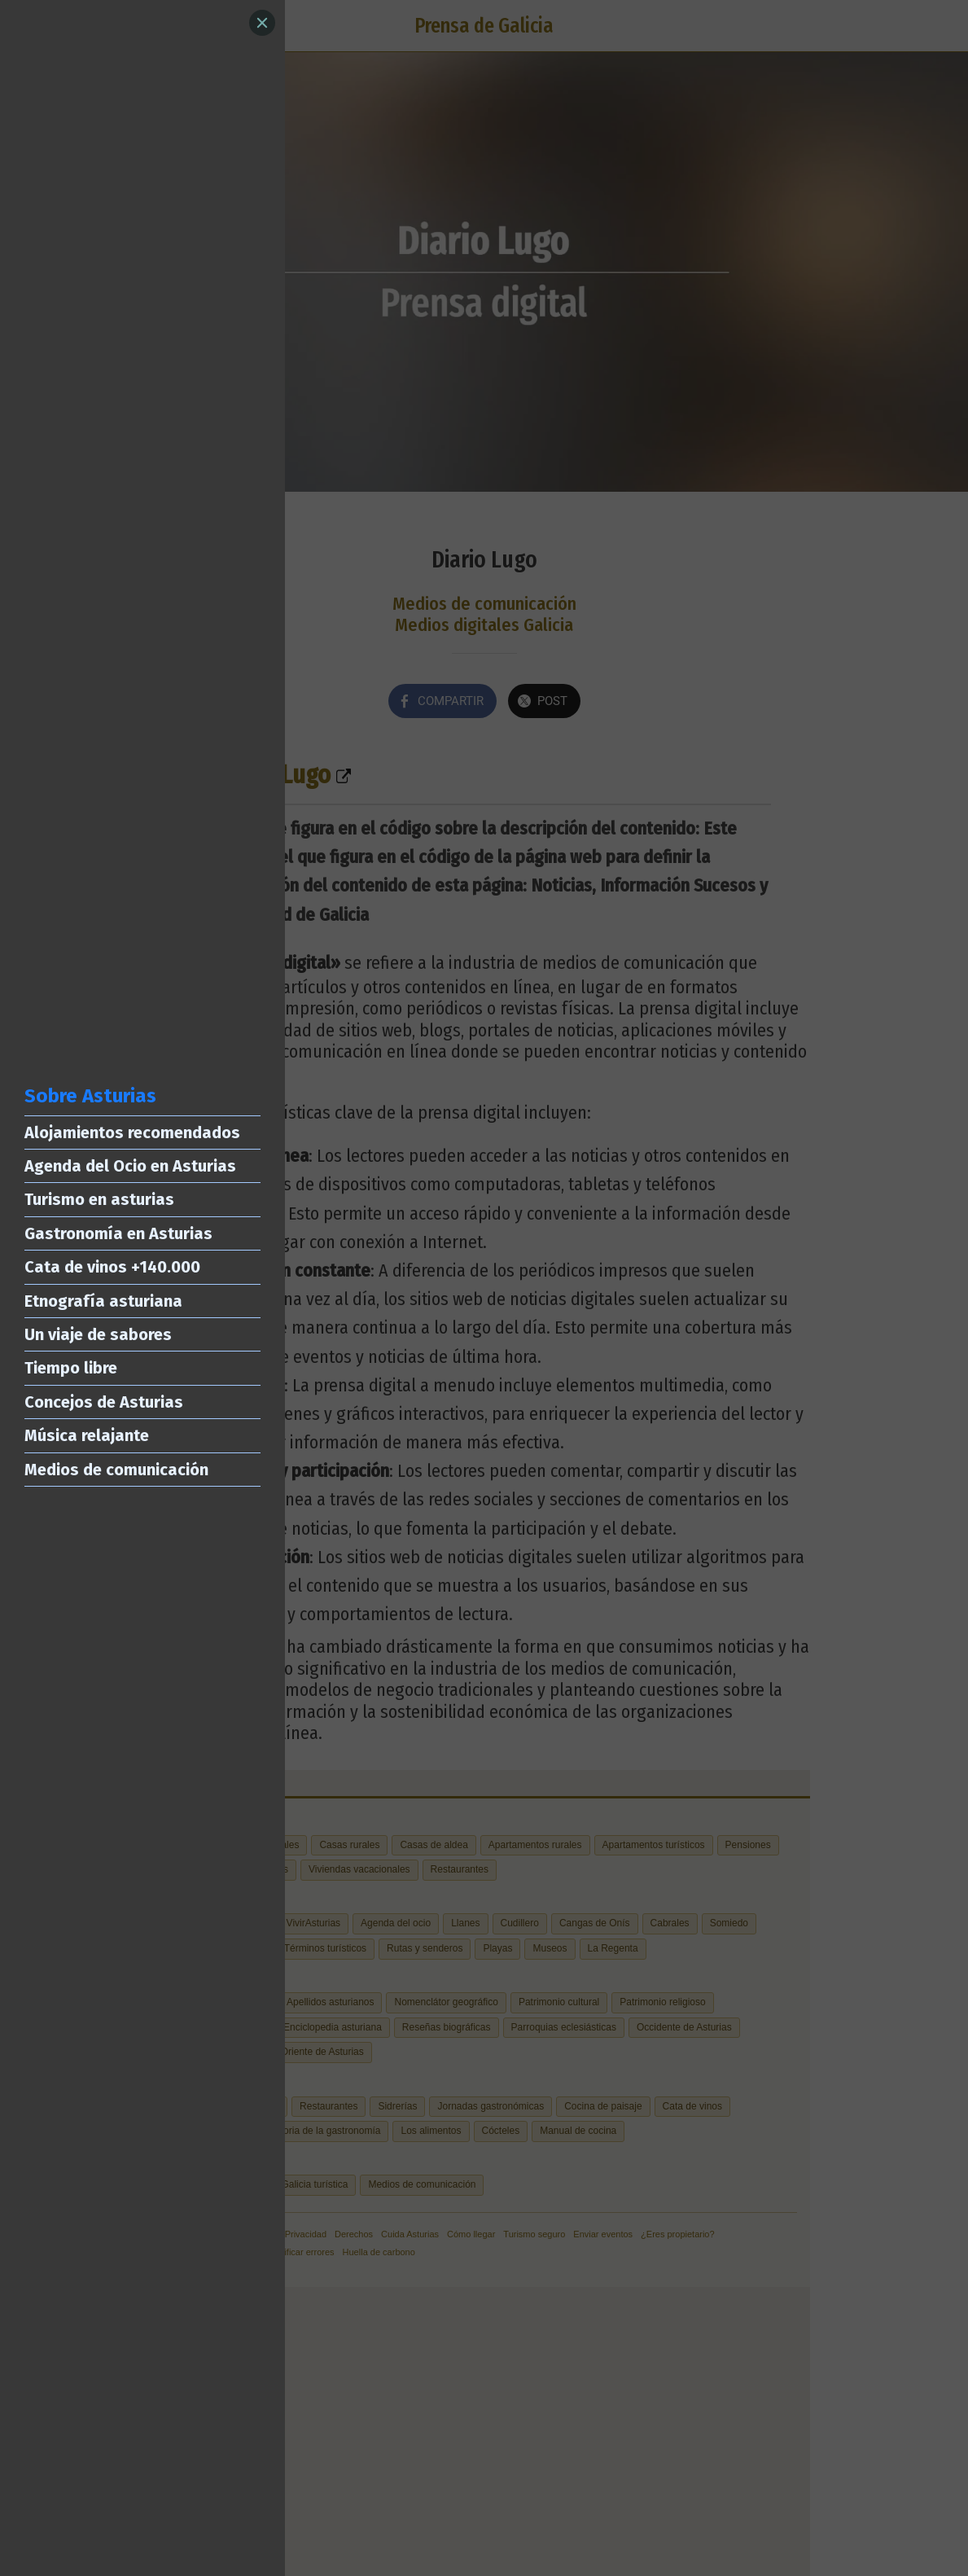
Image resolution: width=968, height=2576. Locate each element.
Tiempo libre (70, 1368)
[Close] (262, 23)
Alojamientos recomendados (132, 1132)
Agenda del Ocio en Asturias (130, 1166)
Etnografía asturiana (103, 1301)
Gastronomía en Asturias (118, 1233)
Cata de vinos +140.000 (112, 1267)
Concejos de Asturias (103, 1402)
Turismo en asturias (99, 1199)
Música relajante (86, 1435)
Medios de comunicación (116, 1469)
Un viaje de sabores (98, 1334)
